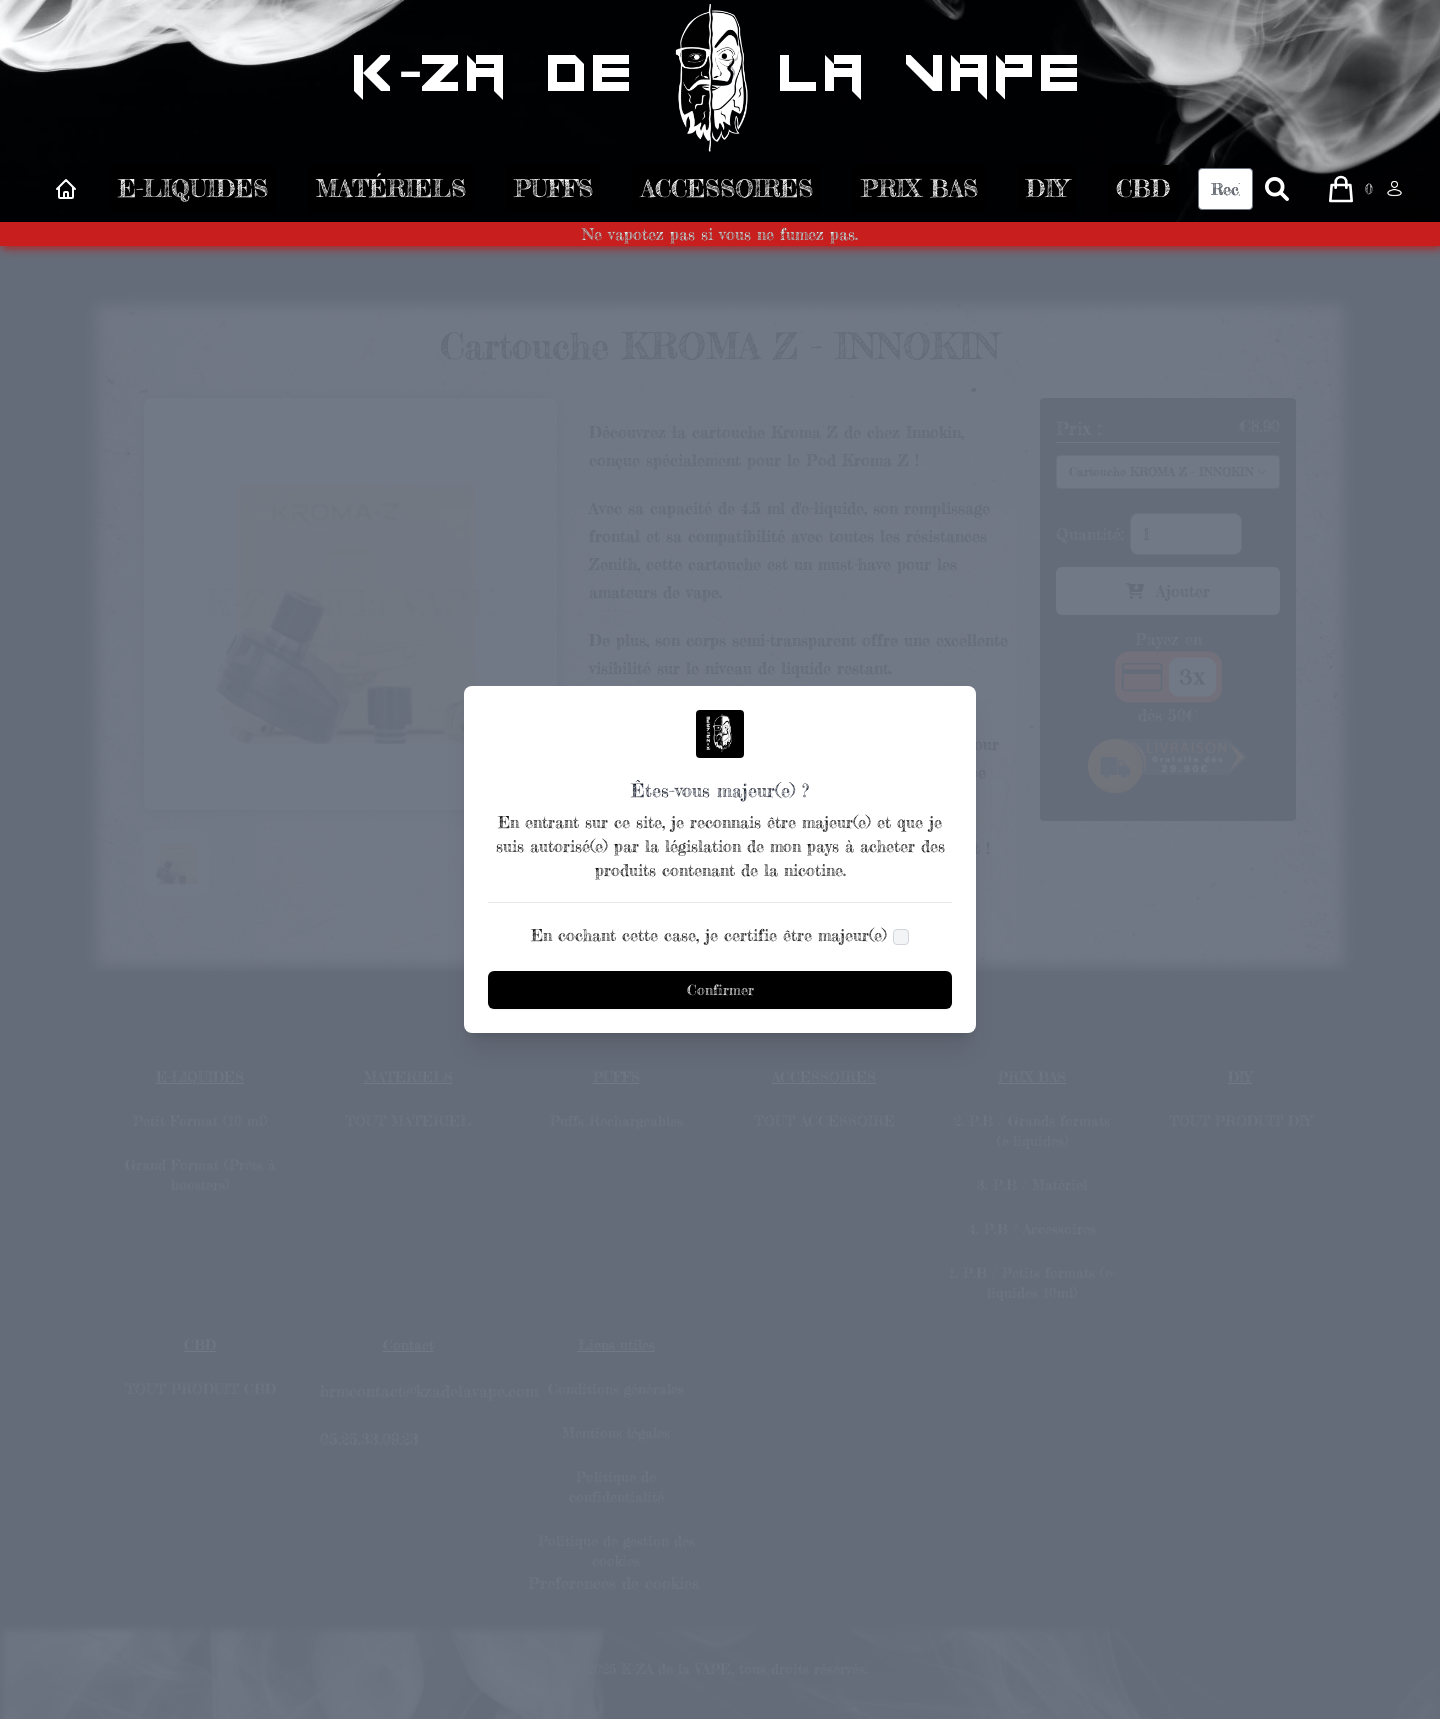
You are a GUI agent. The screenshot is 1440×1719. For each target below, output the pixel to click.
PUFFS (553, 193)
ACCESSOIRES (727, 193)
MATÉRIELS (391, 193)
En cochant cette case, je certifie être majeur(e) (709, 935)
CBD (1143, 193)
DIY (1047, 193)
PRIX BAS (919, 193)
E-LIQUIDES (193, 193)
